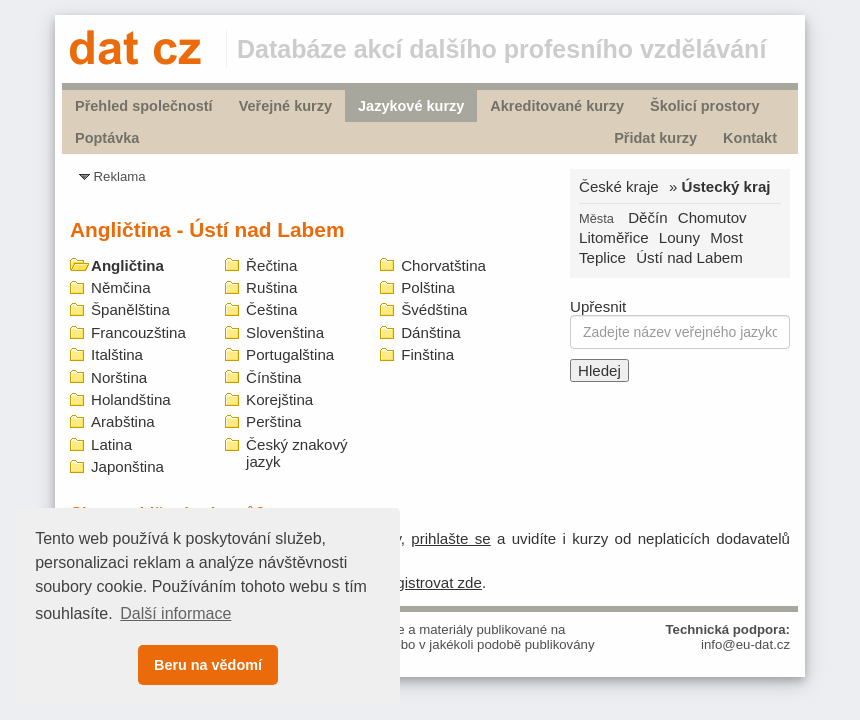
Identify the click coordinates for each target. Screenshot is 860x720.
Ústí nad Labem (689, 257)
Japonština (127, 466)
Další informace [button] (175, 613)
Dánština (431, 332)
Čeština (271, 309)
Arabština (123, 421)
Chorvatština (443, 265)
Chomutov (712, 217)
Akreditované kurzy (557, 106)
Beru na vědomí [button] (208, 665)
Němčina (121, 287)
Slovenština (285, 332)
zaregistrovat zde (424, 582)
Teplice (602, 257)
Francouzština (138, 332)
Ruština (271, 287)
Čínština (273, 377)
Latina (111, 444)
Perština (273, 421)
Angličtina (127, 265)
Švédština (434, 309)
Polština (428, 287)
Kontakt (750, 138)
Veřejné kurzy (285, 106)
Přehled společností (144, 106)
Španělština (130, 309)
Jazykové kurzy (411, 106)
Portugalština (290, 354)
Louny (679, 237)
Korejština (279, 399)
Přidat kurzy (655, 138)
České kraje (619, 186)
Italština (117, 354)
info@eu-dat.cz (745, 644)
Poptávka (107, 138)
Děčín (647, 217)
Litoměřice (614, 237)
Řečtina (271, 265)
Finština (427, 354)
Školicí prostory (704, 106)
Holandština (131, 399)
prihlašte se (450, 538)
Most (726, 237)
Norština (119, 377)
